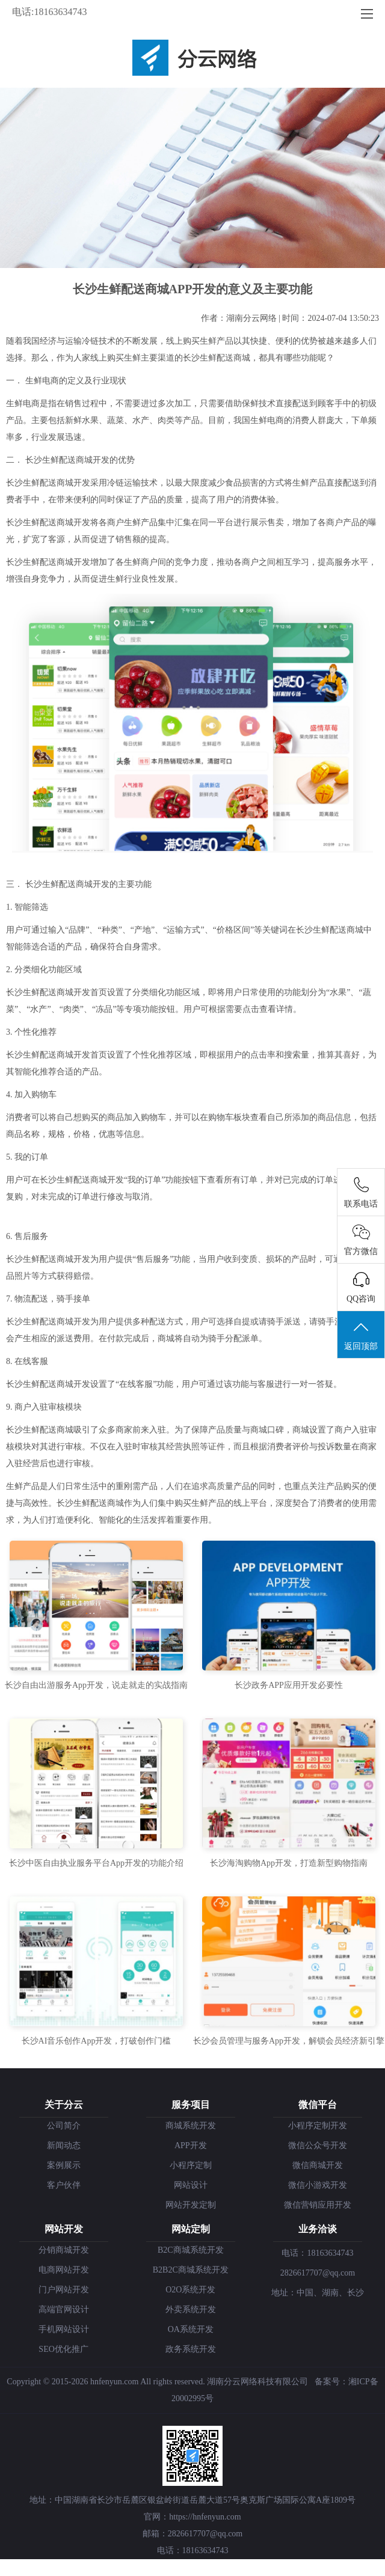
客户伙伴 (64, 2185)
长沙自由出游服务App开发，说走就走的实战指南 (96, 1685)
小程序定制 (191, 2165)
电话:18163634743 (49, 12)
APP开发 (190, 2145)
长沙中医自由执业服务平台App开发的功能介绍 (96, 1863)
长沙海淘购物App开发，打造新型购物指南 (289, 1863)
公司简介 (64, 2125)
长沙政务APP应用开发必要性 (289, 1685)
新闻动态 (64, 2145)
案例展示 (64, 2165)
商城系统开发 (190, 2125)
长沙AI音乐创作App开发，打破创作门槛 (96, 2040)
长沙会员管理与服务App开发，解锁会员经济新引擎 (288, 2040)
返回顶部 (360, 1335)
